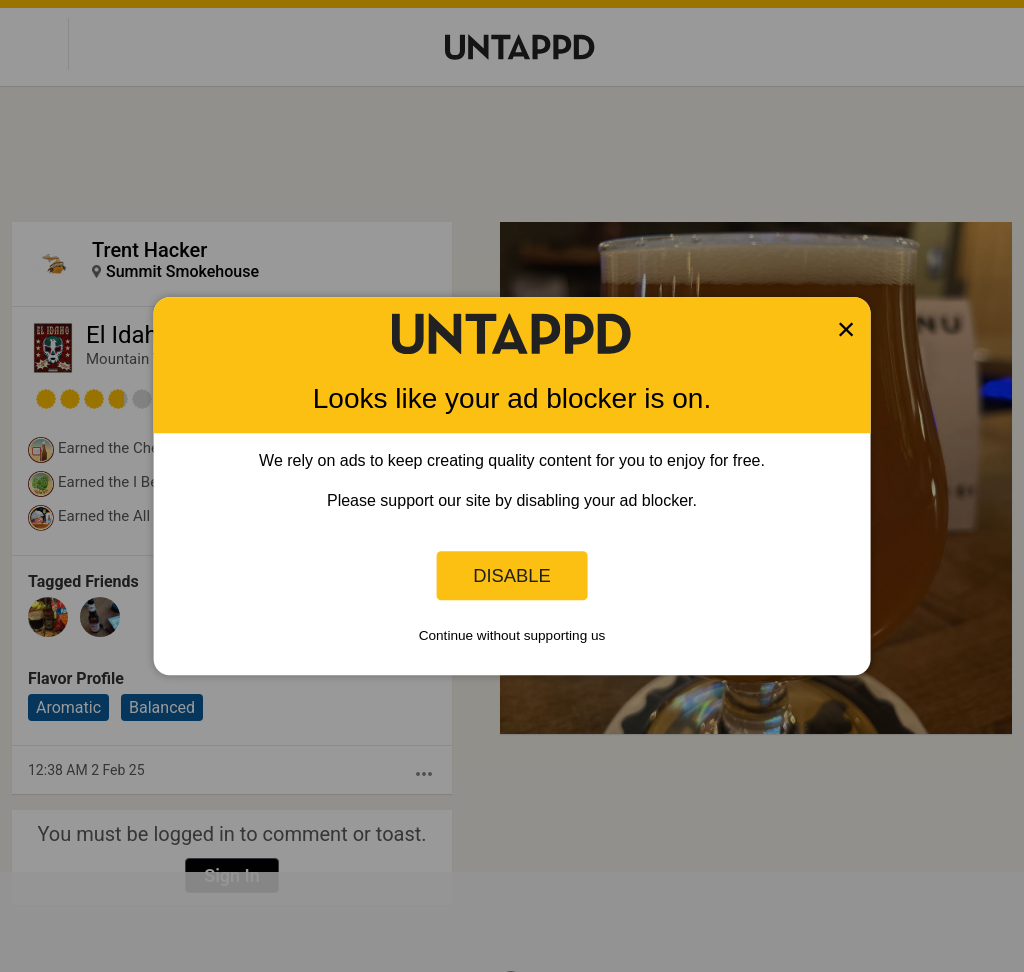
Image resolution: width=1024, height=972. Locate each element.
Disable (512, 575)
